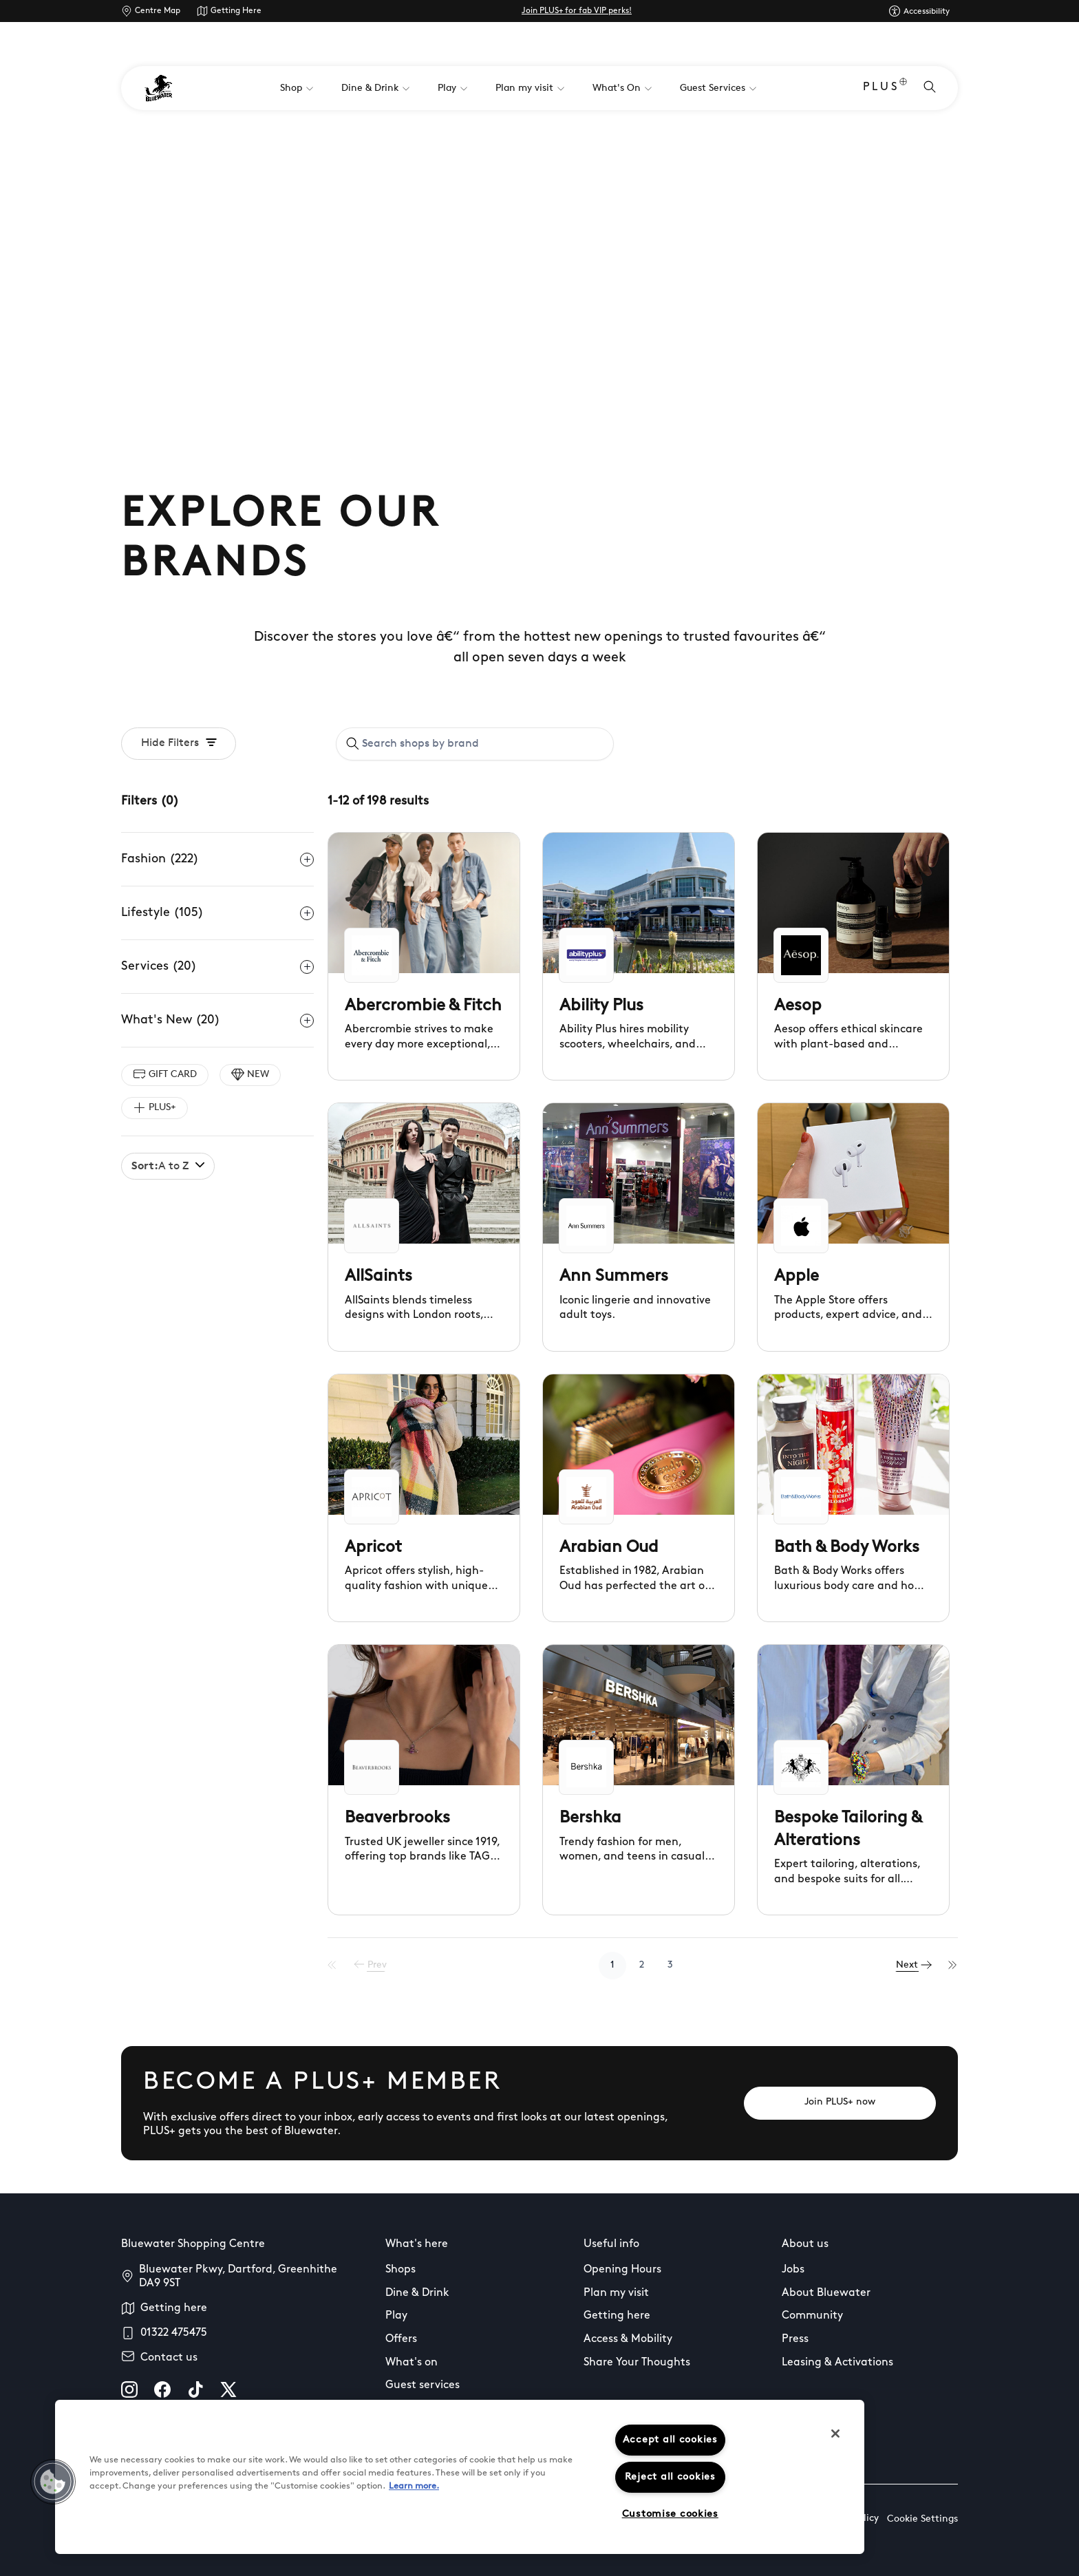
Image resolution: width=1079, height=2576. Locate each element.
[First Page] (340, 1965)
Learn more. (414, 2486)
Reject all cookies (670, 2477)
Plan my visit (616, 2293)
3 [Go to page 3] (674, 1965)
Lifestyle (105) (217, 913)
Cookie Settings (922, 2519)
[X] (228, 2389)
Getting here (173, 2308)
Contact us (168, 2357)
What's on (411, 2362)
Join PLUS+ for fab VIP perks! (577, 11)
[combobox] (475, 743)
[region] (459, 2477)
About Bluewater (826, 2293)
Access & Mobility (628, 2339)
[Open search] (929, 88)
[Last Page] (953, 1965)
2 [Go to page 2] (645, 1965)
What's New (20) (217, 1021)
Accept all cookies (670, 2440)
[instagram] (129, 2389)
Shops (400, 2269)
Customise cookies (670, 2514)
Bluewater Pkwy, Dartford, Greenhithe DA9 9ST (238, 2276)
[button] (53, 2482)
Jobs (793, 2269)
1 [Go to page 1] (617, 1965)
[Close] (835, 2433)
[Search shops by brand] (482, 744)
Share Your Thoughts (637, 2362)
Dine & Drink (417, 2293)
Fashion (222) (217, 859)
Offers (401, 2339)
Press (795, 2339)
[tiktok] (195, 2389)
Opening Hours (622, 2269)
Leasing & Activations (837, 2362)
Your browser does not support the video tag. (539, 274)
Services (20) (217, 967)
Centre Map (157, 11)
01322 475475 (173, 2333)
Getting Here (236, 11)
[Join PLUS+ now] (840, 2103)
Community (812, 2315)
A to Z (167, 1166)
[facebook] (162, 2389)
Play (396, 2315)
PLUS (885, 88)
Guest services (422, 2385)
